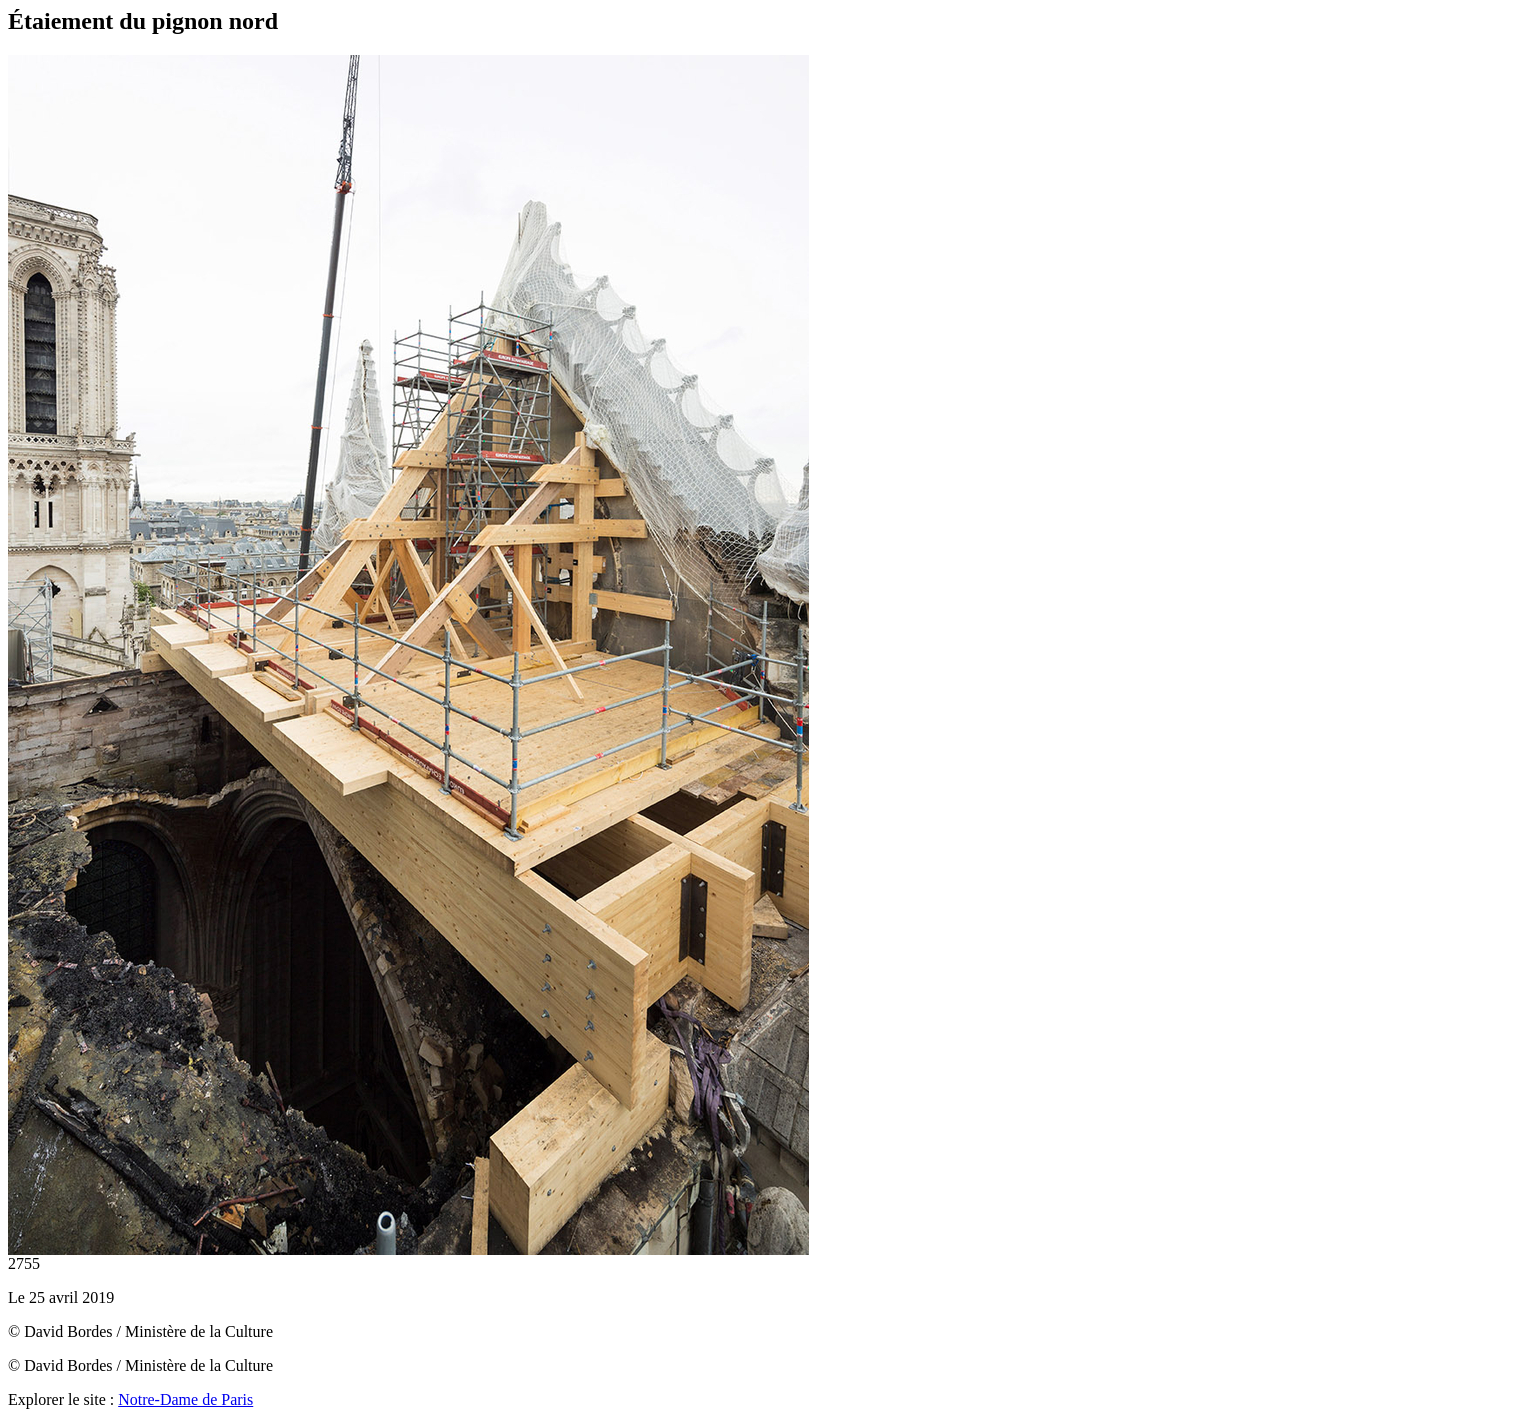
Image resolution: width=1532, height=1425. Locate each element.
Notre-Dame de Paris (185, 1399)
